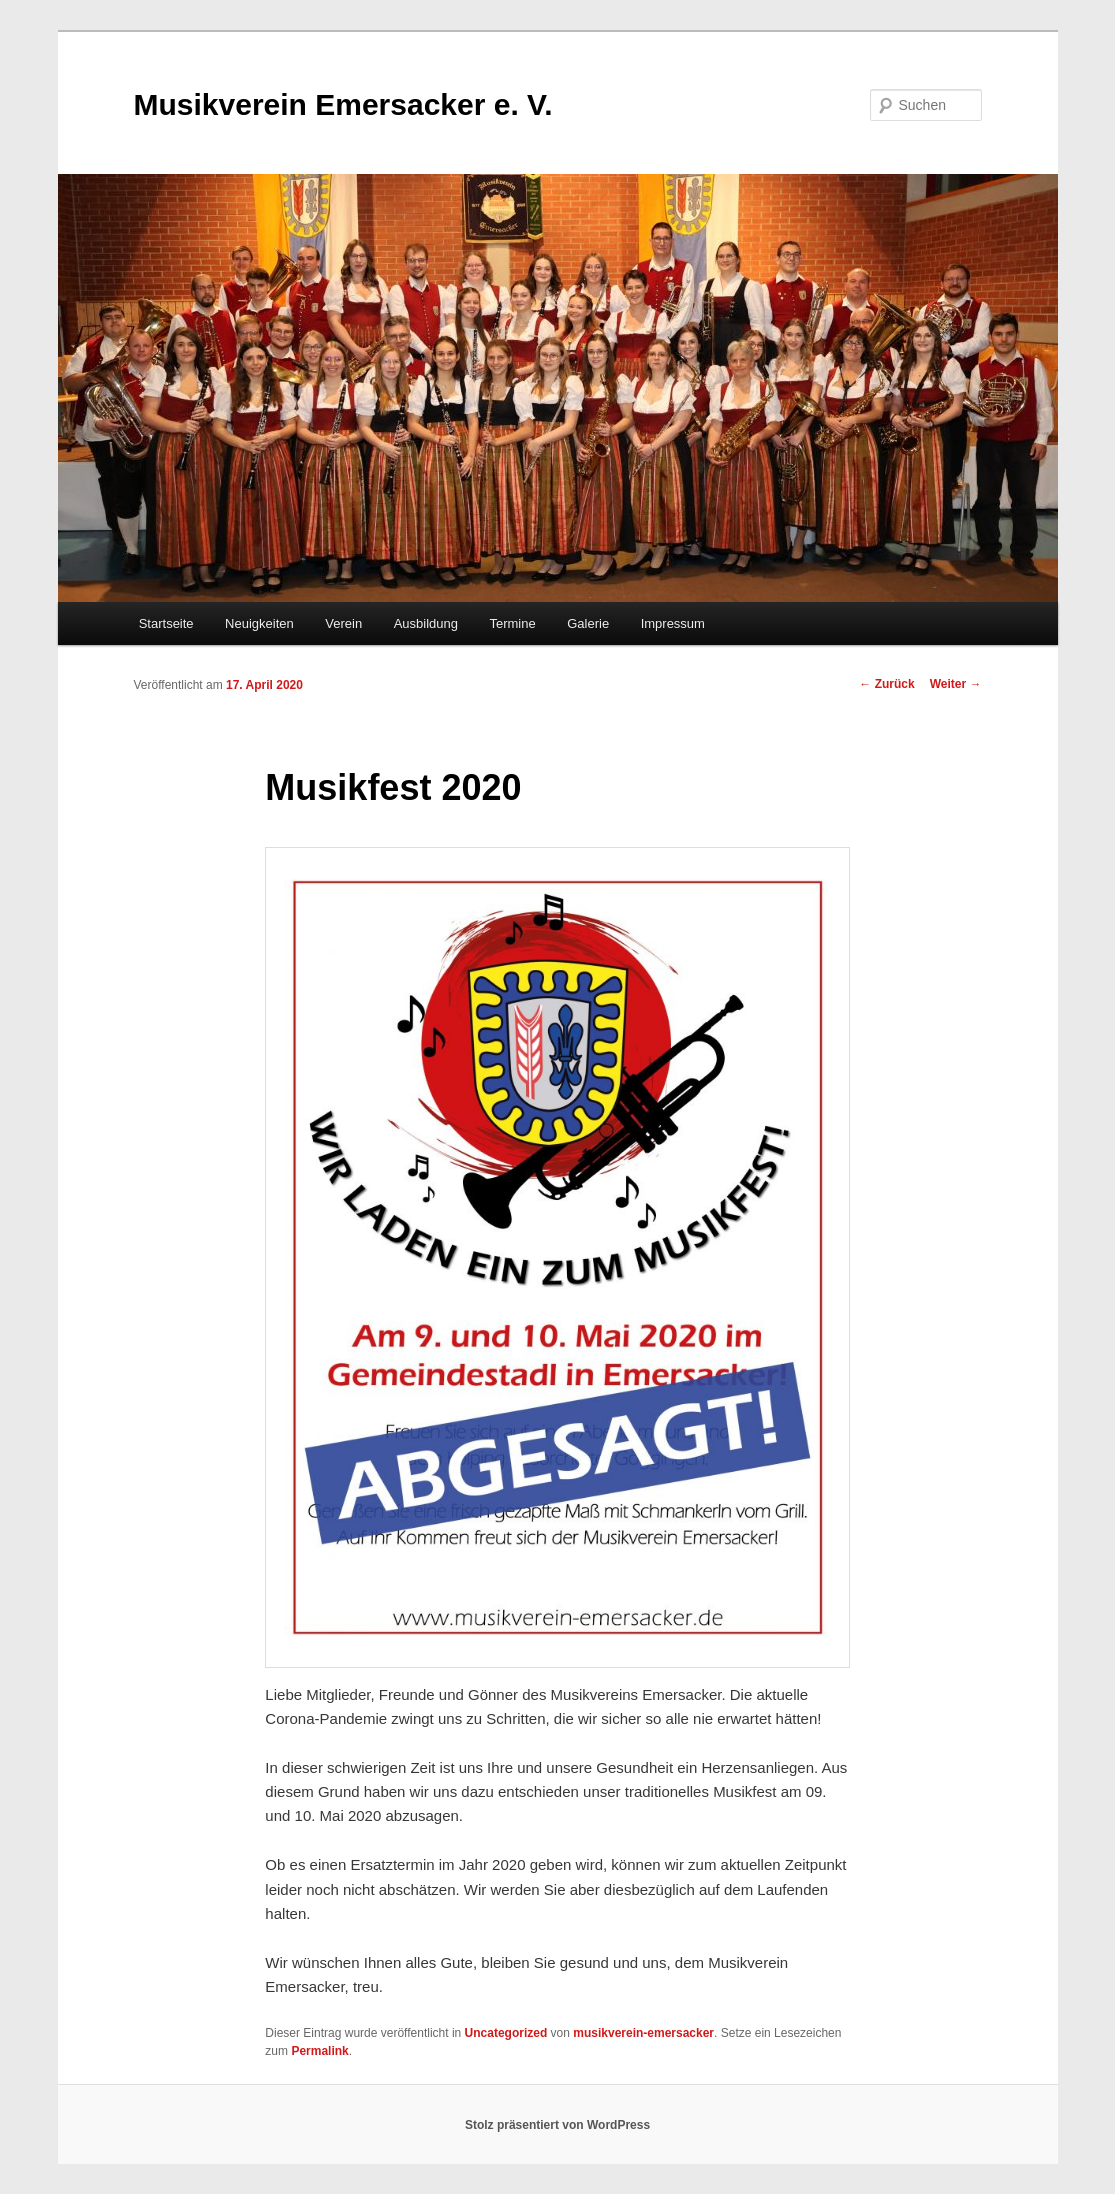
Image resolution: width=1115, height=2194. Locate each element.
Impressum (673, 623)
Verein (343, 623)
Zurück (886, 684)
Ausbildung (426, 623)
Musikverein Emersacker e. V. (343, 104)
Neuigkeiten (259, 623)
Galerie (588, 623)
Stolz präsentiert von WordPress (557, 2125)
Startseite (166, 623)
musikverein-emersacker (643, 2033)
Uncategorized (506, 2033)
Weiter (956, 684)
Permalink (319, 2051)
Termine (512, 623)
